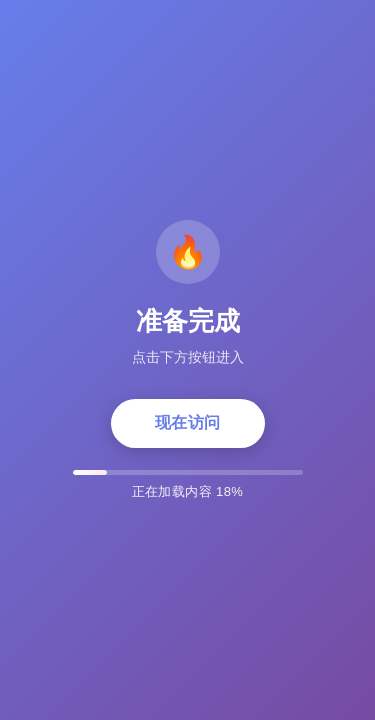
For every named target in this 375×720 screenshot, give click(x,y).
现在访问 (188, 422)
